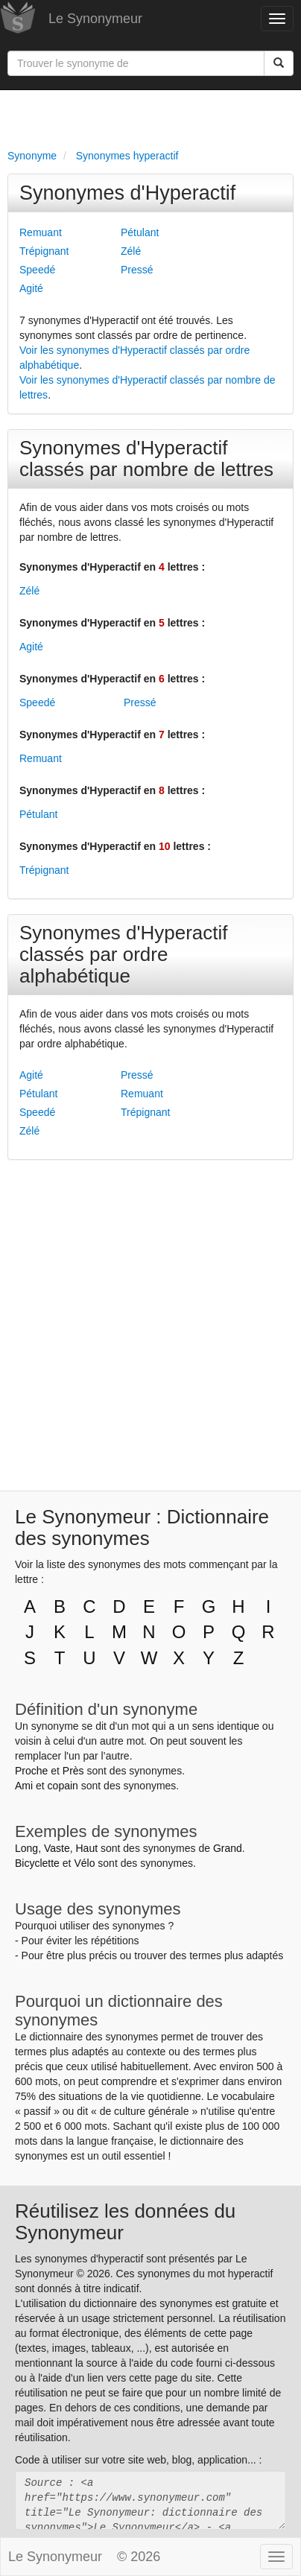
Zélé (131, 251)
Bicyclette (37, 1863)
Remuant (40, 232)
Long (26, 1848)
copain (63, 1786)
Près (73, 1771)
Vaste (57, 1848)
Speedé (37, 270)
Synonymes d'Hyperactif (127, 193)
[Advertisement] (150, 116)
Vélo (84, 1863)
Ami (24, 1786)
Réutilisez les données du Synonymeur (125, 2222)
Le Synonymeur (95, 18)
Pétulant (140, 232)
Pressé (137, 270)
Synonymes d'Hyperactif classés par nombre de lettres (146, 458)
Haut (86, 1848)
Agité (31, 288)
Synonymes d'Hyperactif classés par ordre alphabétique (123, 954)
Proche (31, 1771)
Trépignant (44, 251)
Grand (227, 1848)
